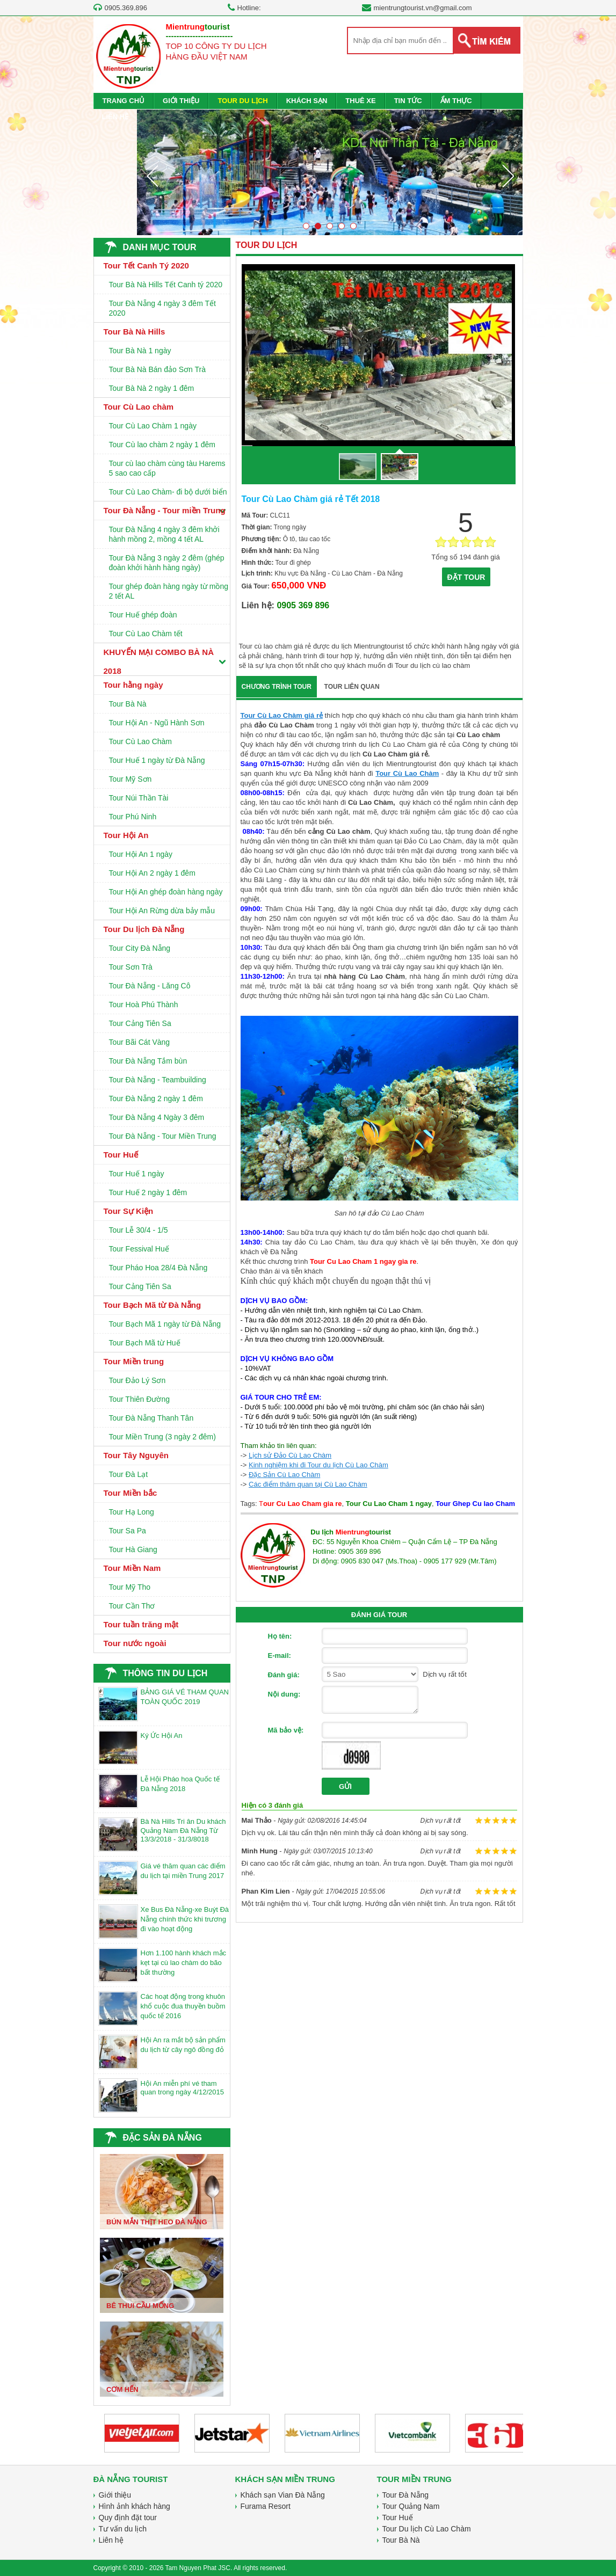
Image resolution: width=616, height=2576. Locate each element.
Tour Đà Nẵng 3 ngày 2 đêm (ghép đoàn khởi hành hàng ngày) (166, 563)
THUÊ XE (360, 101)
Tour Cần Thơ (132, 1606)
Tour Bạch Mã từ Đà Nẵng (152, 1304)
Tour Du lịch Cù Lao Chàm (426, 2528)
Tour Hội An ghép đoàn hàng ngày (166, 891)
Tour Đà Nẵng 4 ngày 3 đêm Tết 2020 (162, 308)
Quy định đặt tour (128, 2517)
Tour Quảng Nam (411, 2506)
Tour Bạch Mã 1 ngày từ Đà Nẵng (165, 1324)
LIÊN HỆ (115, 117)
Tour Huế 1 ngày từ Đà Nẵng (157, 760)
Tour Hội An (126, 835)
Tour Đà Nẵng (405, 2495)
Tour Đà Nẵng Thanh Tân (151, 1418)
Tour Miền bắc (130, 1492)
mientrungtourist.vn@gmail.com (423, 8)
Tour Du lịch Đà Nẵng (144, 929)
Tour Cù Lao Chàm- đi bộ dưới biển (168, 491)
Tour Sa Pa (127, 1530)
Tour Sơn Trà (131, 967)
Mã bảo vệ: (286, 1730)
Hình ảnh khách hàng (134, 2506)
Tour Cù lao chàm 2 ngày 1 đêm (162, 444)
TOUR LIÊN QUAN (352, 686)
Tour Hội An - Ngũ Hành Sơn (157, 722)
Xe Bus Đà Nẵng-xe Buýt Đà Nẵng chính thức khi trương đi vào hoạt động (185, 1919)
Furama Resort (266, 2506)
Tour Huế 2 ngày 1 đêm (148, 1192)
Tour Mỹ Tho (130, 1587)
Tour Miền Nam (132, 1568)
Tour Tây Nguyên (136, 1455)
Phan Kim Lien (266, 1891)
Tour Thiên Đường (139, 1399)
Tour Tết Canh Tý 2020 (146, 265)
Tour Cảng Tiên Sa (140, 1023)
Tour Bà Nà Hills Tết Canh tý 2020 (166, 284)
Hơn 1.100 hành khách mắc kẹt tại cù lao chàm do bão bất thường (184, 1962)
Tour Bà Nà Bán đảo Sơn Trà (157, 369)
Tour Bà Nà (128, 704)
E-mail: (279, 1655)
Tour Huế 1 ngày (136, 1173)
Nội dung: (284, 1694)
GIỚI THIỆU (181, 101)
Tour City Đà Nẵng (140, 948)
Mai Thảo (257, 1820)
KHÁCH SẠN (307, 101)
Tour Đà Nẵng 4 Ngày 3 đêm (157, 1117)
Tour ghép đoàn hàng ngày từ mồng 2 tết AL (169, 591)
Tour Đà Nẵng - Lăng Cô (150, 985)
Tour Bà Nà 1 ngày (140, 350)
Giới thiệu (115, 2495)
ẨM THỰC (456, 101)
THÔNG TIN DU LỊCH (165, 1673)
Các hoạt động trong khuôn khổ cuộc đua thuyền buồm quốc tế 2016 (183, 2006)
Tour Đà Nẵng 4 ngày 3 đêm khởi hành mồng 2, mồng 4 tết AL (164, 534)
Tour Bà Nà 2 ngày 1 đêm (151, 388)
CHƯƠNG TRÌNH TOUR (276, 686)
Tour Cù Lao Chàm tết (146, 633)
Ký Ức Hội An (162, 1735)
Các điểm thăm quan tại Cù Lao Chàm (308, 1484)
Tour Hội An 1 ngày (141, 854)
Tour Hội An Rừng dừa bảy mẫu (162, 910)
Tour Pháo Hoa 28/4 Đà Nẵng (158, 1267)
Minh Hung (260, 1851)
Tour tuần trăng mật (141, 1624)
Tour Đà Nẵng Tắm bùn (148, 1061)
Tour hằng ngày (133, 684)
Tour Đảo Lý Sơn (137, 1380)
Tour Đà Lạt (128, 1474)
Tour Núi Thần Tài (139, 798)
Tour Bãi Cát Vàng (139, 1042)
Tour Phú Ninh (133, 816)
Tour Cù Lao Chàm (140, 741)
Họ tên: (280, 1636)
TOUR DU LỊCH (242, 101)
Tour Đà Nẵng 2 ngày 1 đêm (156, 1098)
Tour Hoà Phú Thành (143, 1004)
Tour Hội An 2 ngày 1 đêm (152, 873)
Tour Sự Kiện (129, 1211)
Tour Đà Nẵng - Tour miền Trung (165, 510)
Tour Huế (121, 1154)
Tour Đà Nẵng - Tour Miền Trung (162, 1136)
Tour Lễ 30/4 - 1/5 (138, 1230)
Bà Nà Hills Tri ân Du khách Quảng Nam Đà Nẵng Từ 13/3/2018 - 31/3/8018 (183, 1830)
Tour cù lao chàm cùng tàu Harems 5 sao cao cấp (167, 468)
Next (508, 175)
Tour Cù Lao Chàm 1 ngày (153, 425)
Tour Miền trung (134, 1361)
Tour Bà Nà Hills (134, 331)
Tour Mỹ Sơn (130, 779)
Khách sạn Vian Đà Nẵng (283, 2495)
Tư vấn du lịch (123, 2528)
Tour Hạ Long (131, 1512)
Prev (152, 175)
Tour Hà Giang (133, 1549)
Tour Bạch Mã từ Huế (144, 1342)
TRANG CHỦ (124, 101)
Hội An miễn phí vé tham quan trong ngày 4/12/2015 (182, 2087)
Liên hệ (111, 2540)
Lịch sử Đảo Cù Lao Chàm (290, 1455)
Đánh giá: (284, 1675)
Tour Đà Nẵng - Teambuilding (157, 1079)
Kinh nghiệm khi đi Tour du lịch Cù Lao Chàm (318, 1465)
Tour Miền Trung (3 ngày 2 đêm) (162, 1436)
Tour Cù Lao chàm (139, 406)
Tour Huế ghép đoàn (143, 614)
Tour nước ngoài (135, 1643)
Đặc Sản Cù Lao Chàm (284, 1475)
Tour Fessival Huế (139, 1249)
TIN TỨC (408, 101)
